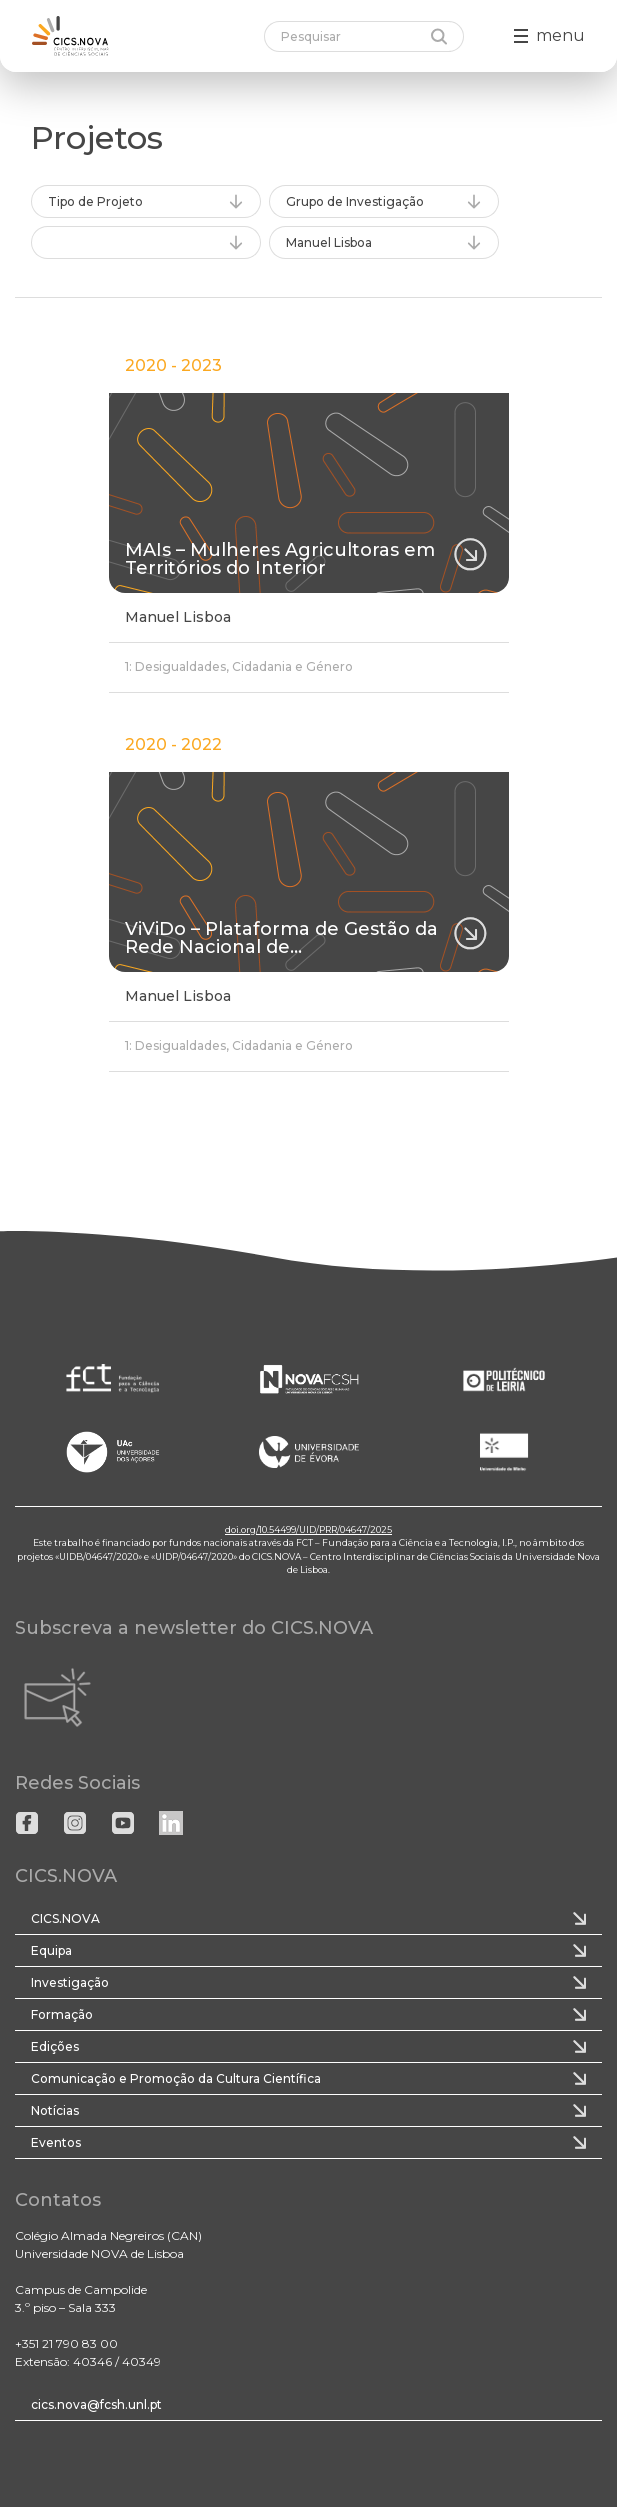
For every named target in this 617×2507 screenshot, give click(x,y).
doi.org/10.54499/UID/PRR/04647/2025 (308, 1529)
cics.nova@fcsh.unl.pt (96, 2404)
